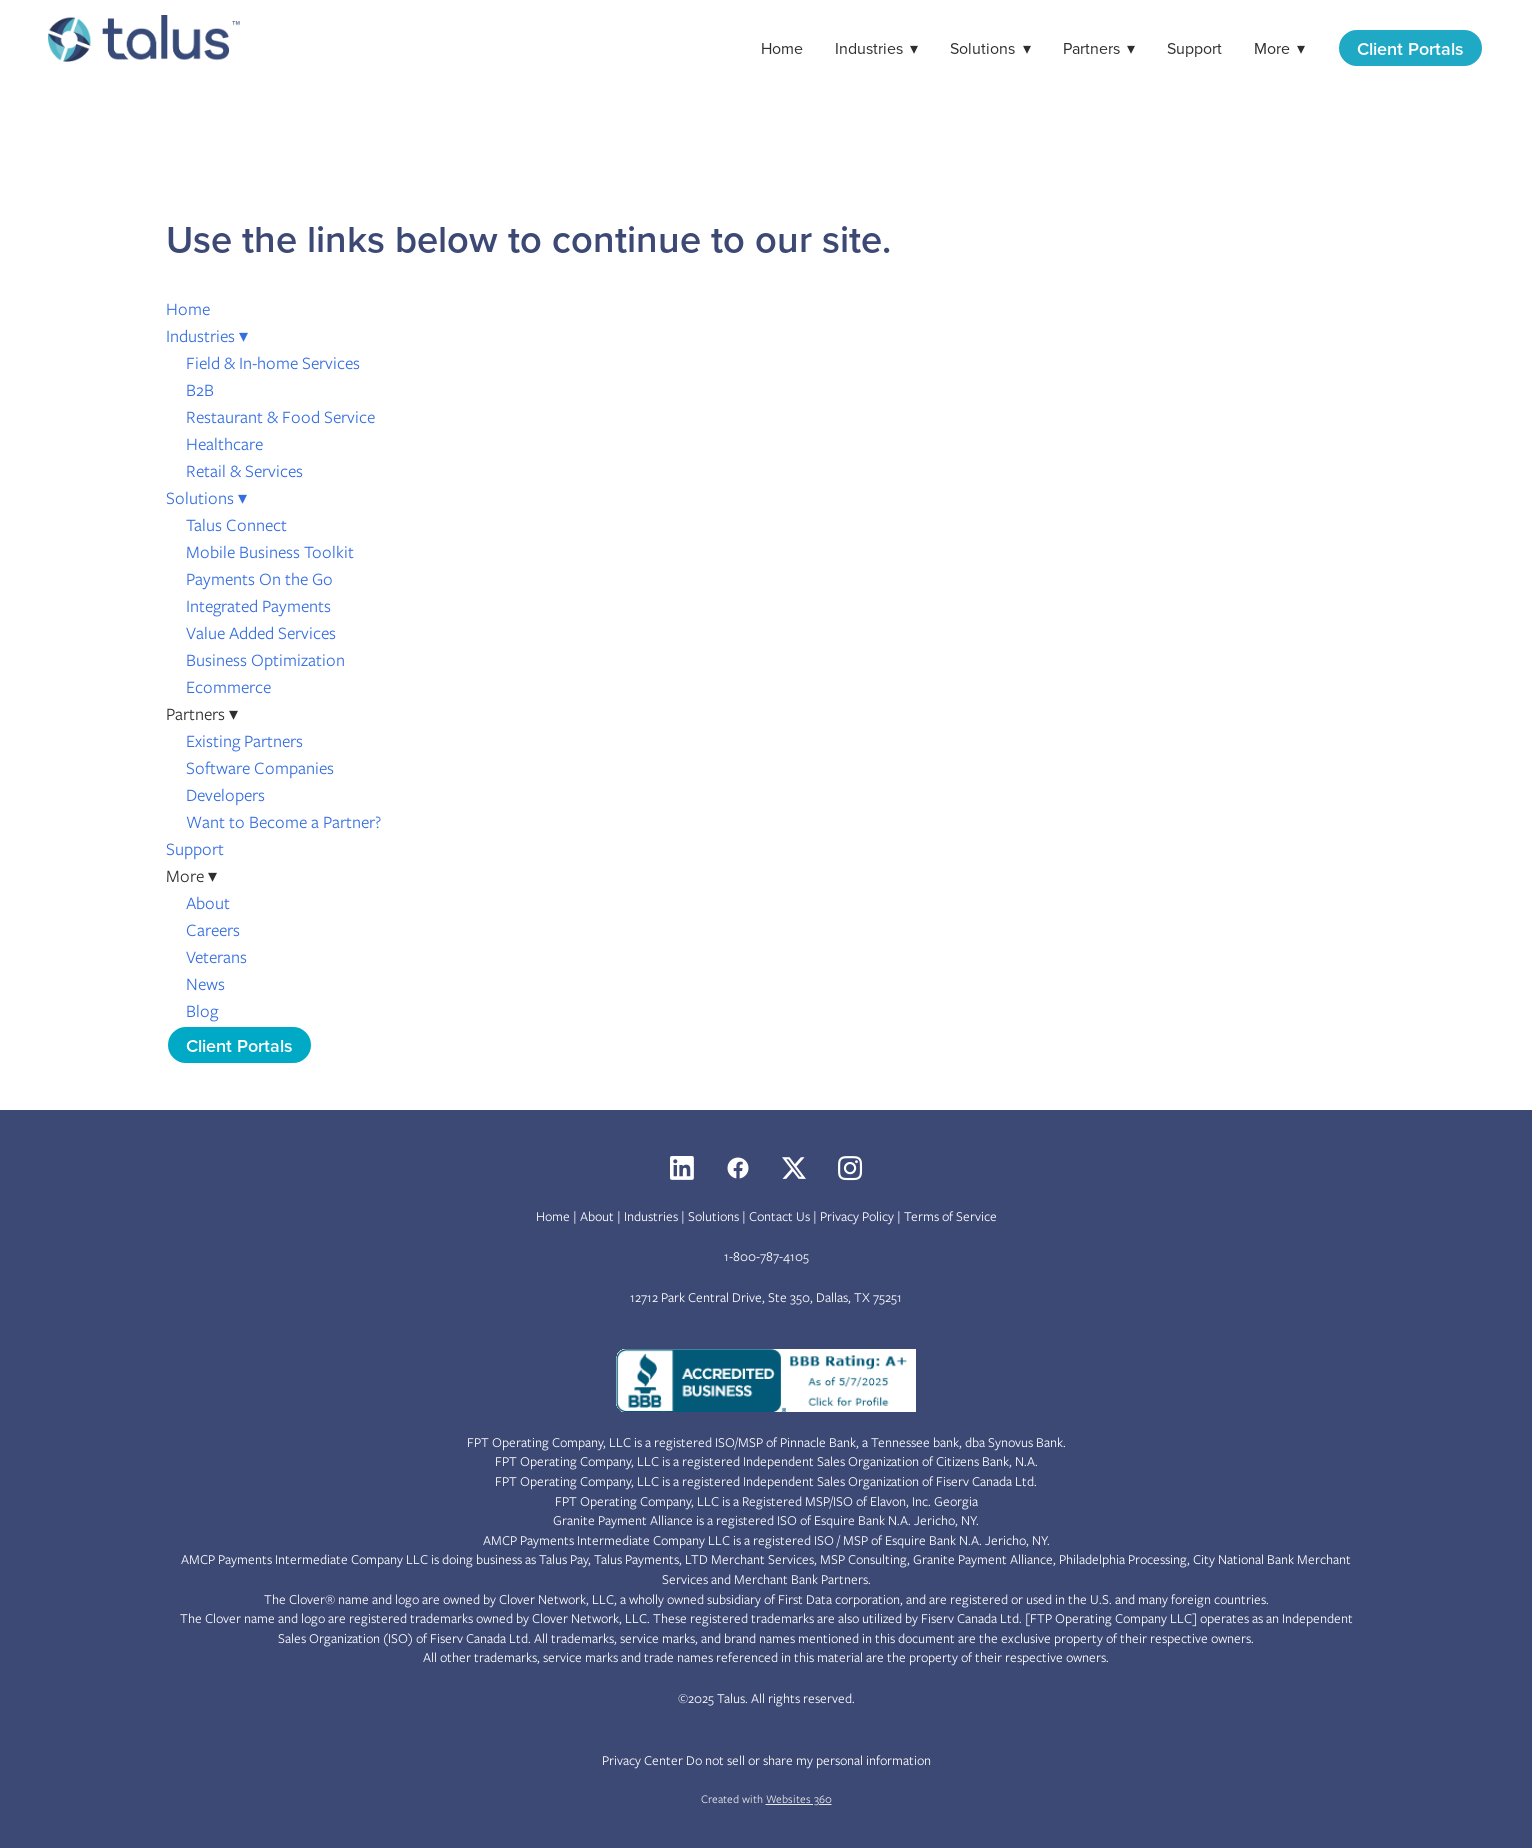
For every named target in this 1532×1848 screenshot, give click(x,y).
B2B (200, 390)
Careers (213, 930)
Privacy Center (642, 1760)
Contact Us (779, 1216)
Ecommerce (228, 687)
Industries (876, 48)
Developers (225, 795)
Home (782, 48)
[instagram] (850, 1168)
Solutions (990, 48)
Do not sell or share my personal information (808, 1760)
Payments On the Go (259, 579)
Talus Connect (236, 525)
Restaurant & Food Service (280, 417)
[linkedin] (682, 1168)
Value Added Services (261, 633)
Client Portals (1410, 48)
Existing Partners (244, 741)
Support (1194, 48)
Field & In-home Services (273, 363)
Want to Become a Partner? (283, 822)
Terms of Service (950, 1216)
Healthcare (224, 444)
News (205, 984)
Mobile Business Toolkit (270, 552)
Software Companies (260, 768)
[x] (794, 1168)
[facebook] (738, 1168)
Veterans (216, 957)
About (208, 903)
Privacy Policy (857, 1216)
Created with (766, 1799)
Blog (202, 1011)
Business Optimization (265, 660)
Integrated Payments (258, 606)
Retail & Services (244, 471)
